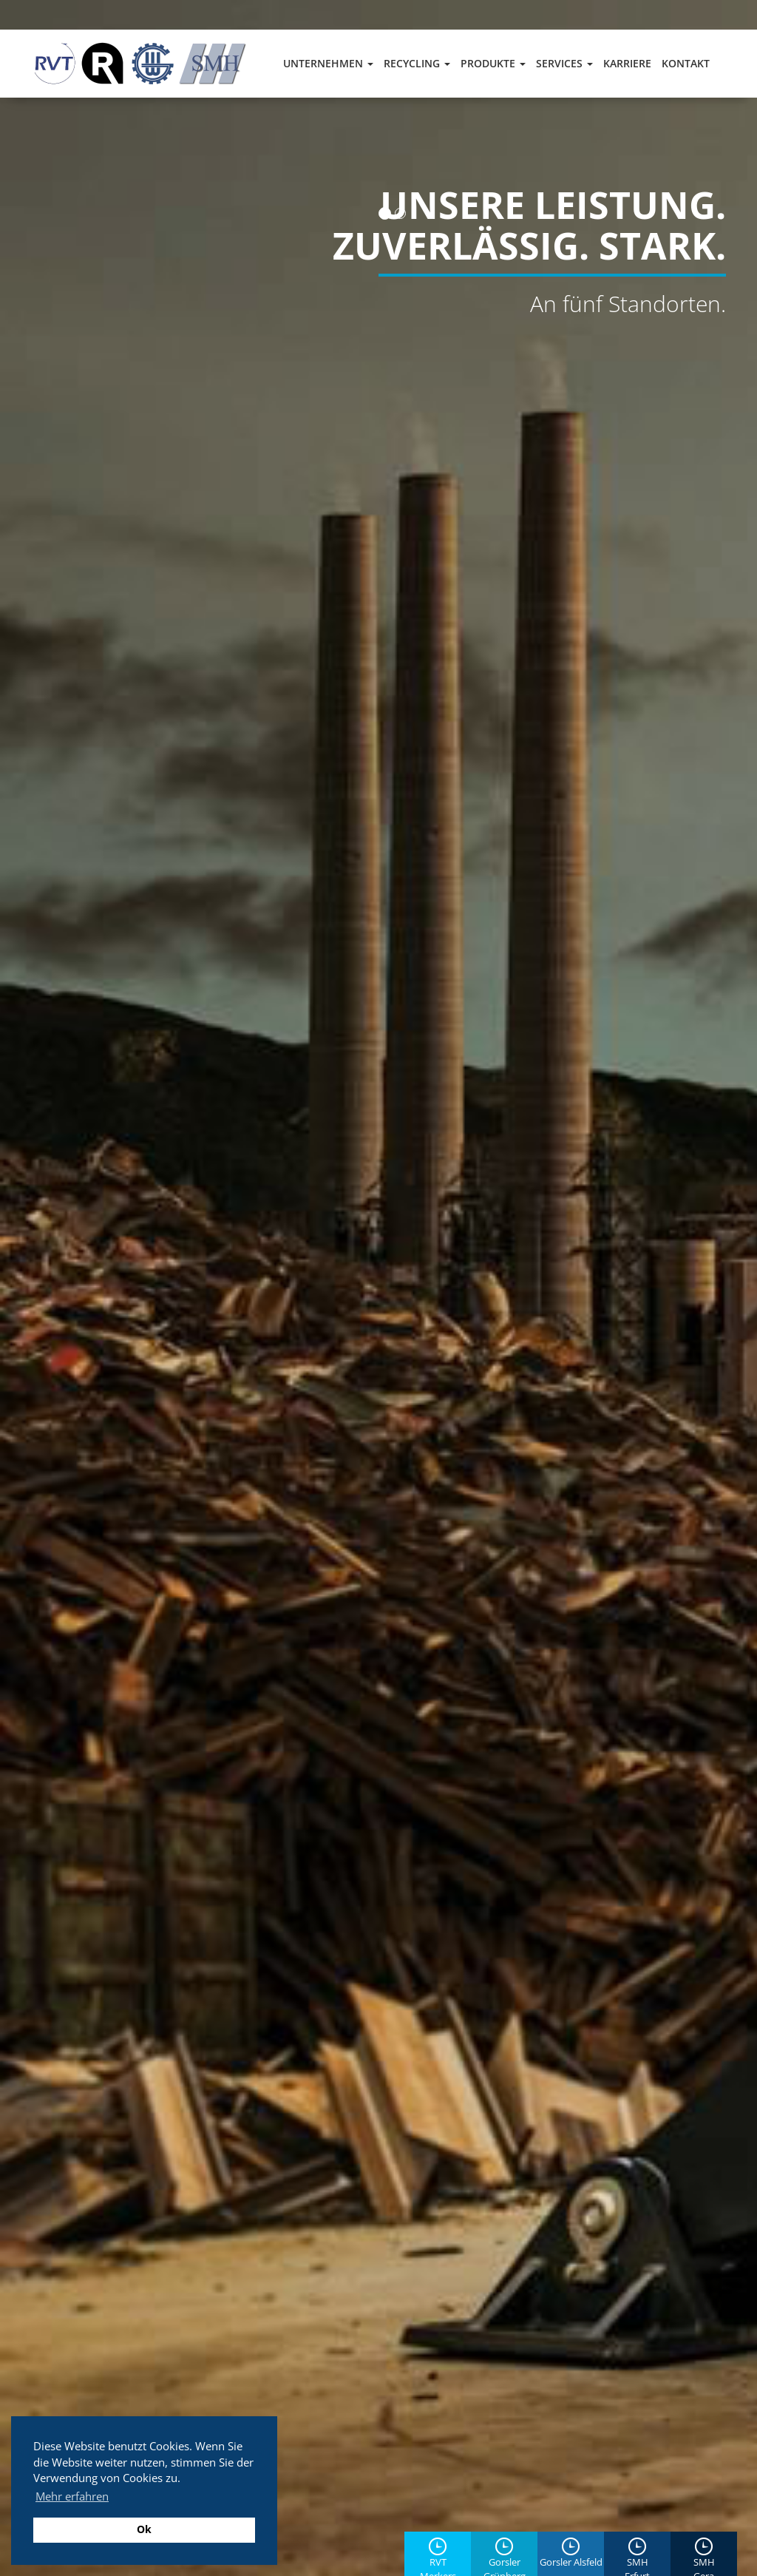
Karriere (627, 63)
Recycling (417, 63)
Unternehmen (328, 63)
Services (564, 63)
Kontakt (686, 63)
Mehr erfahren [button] (72, 2496)
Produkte (493, 63)
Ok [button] (144, 2529)
